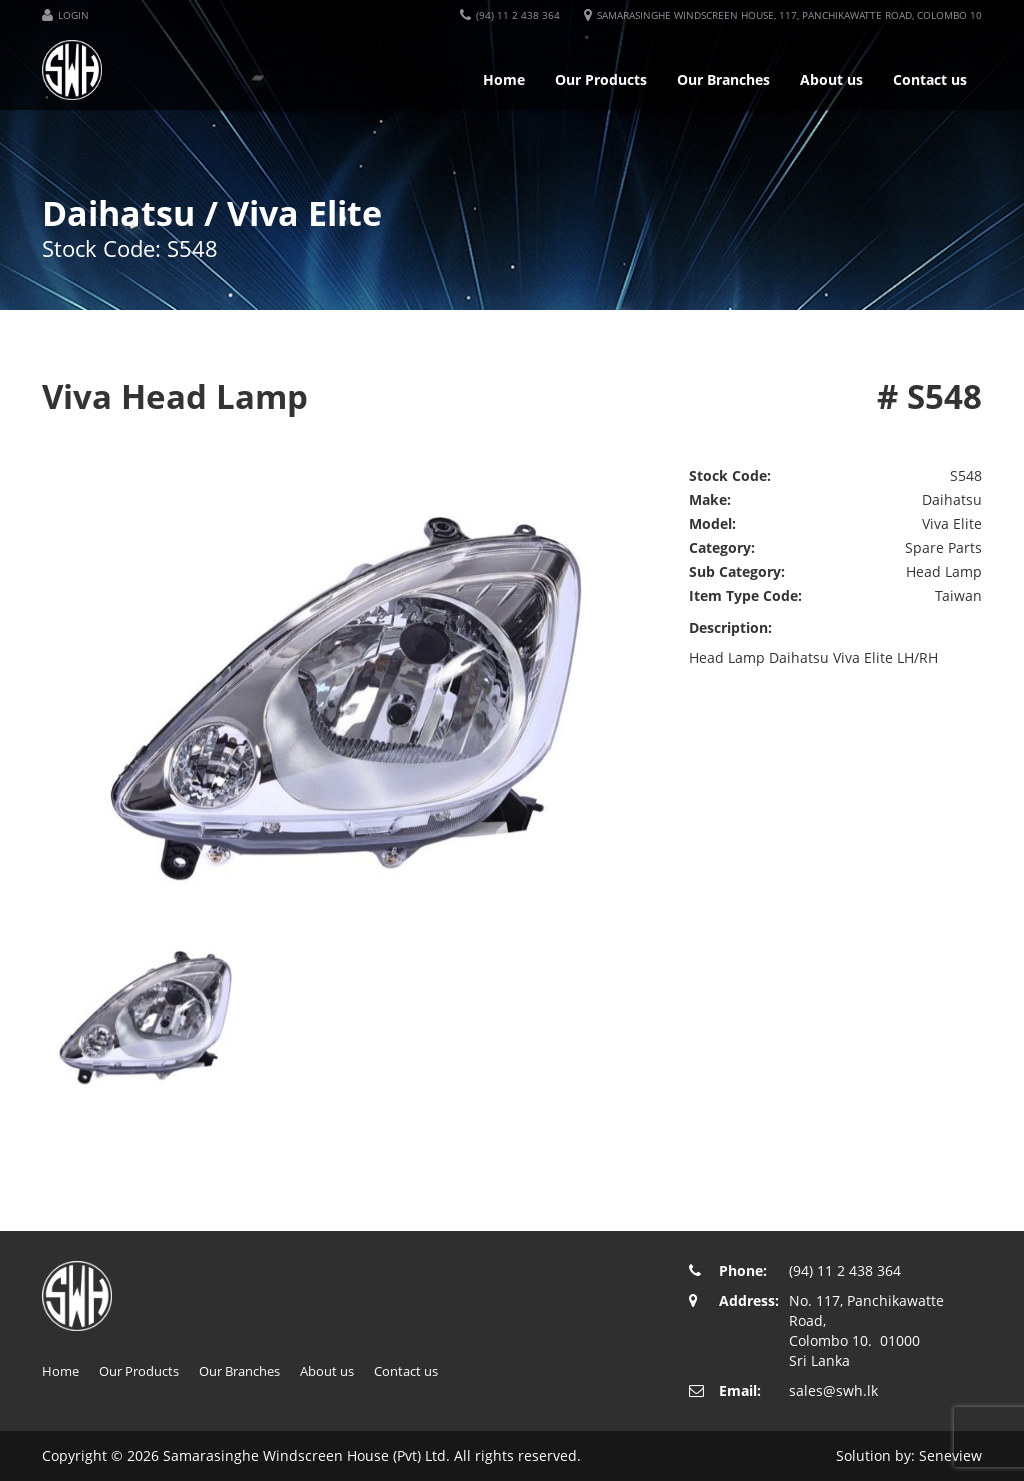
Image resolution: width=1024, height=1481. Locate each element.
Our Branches (723, 79)
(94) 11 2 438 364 (845, 1270)
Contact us (930, 79)
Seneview (950, 1455)
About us (831, 79)
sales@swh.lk (833, 1390)
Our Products (601, 79)
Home (504, 79)
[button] (65, 15)
